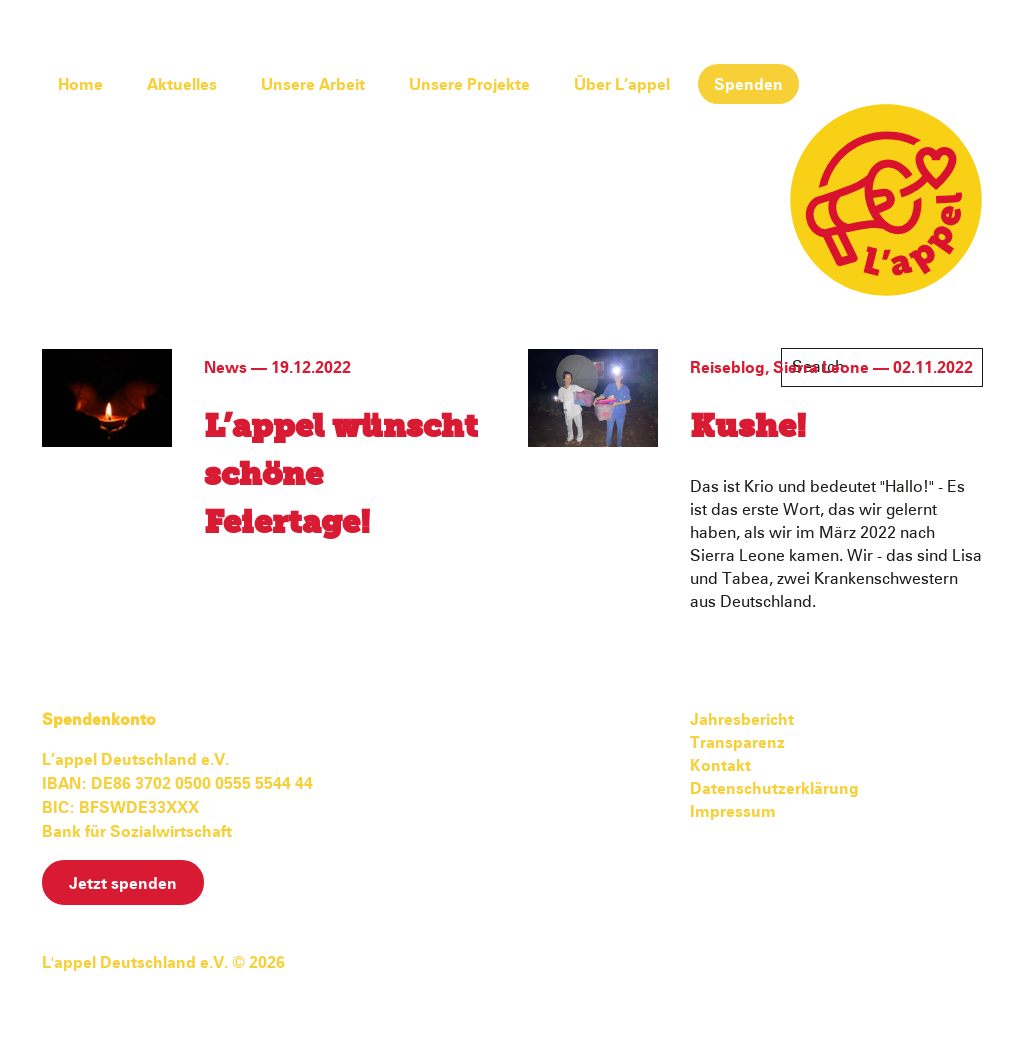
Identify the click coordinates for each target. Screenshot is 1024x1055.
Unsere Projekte (469, 85)
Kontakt (720, 766)
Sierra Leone (821, 368)
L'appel (886, 200)
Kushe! (748, 428)
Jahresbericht (742, 720)
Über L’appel (622, 85)
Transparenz (737, 743)
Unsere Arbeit (313, 85)
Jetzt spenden (123, 884)
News (225, 368)
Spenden (748, 85)
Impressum (733, 812)
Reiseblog (727, 368)
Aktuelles (182, 85)
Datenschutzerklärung (774, 789)
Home (80, 85)
